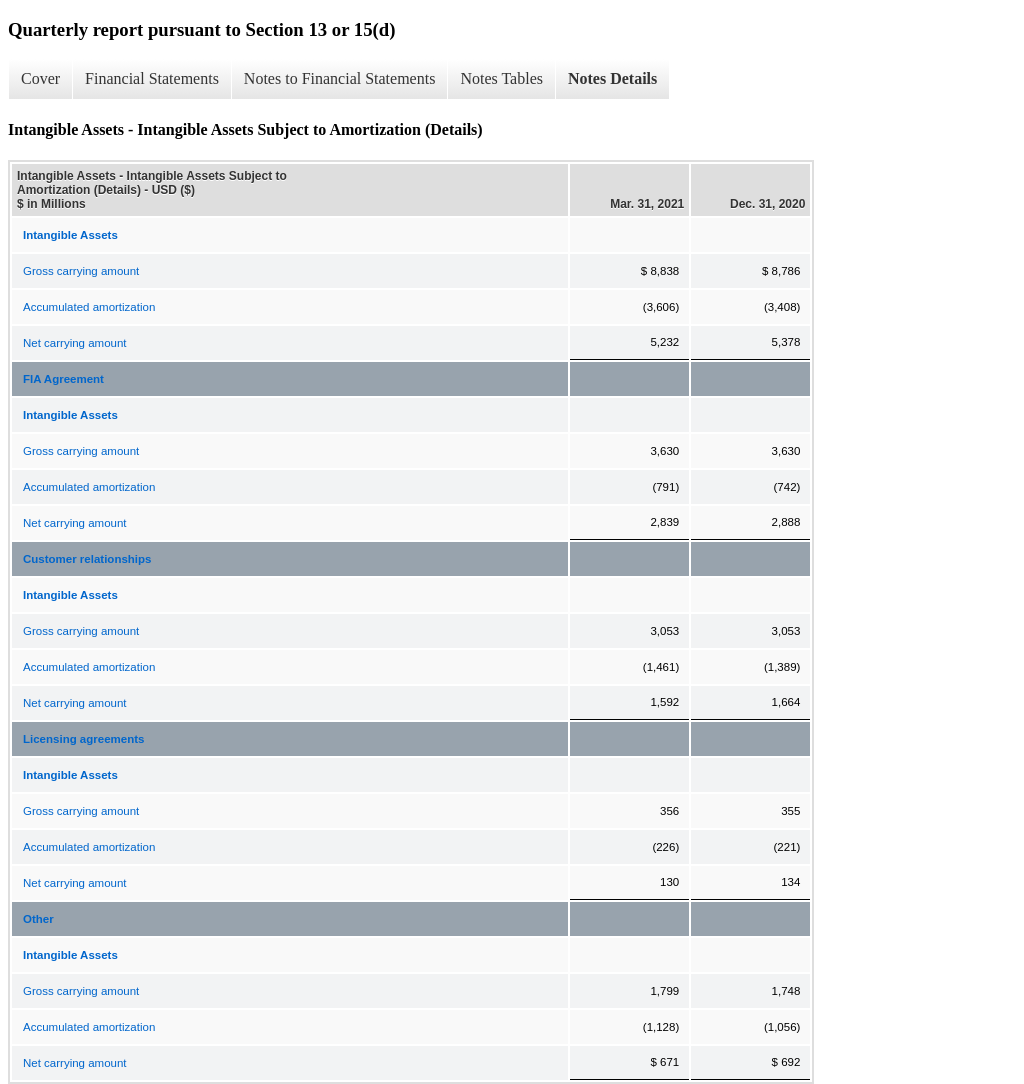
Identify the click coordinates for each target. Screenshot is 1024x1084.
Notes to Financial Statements (340, 78)
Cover (40, 78)
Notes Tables (501, 78)
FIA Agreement (63, 379)
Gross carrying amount (81, 271)
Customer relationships (87, 559)
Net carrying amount (75, 343)
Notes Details (612, 78)
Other (38, 919)
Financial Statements (152, 78)
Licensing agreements (83, 739)
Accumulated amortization (89, 307)
